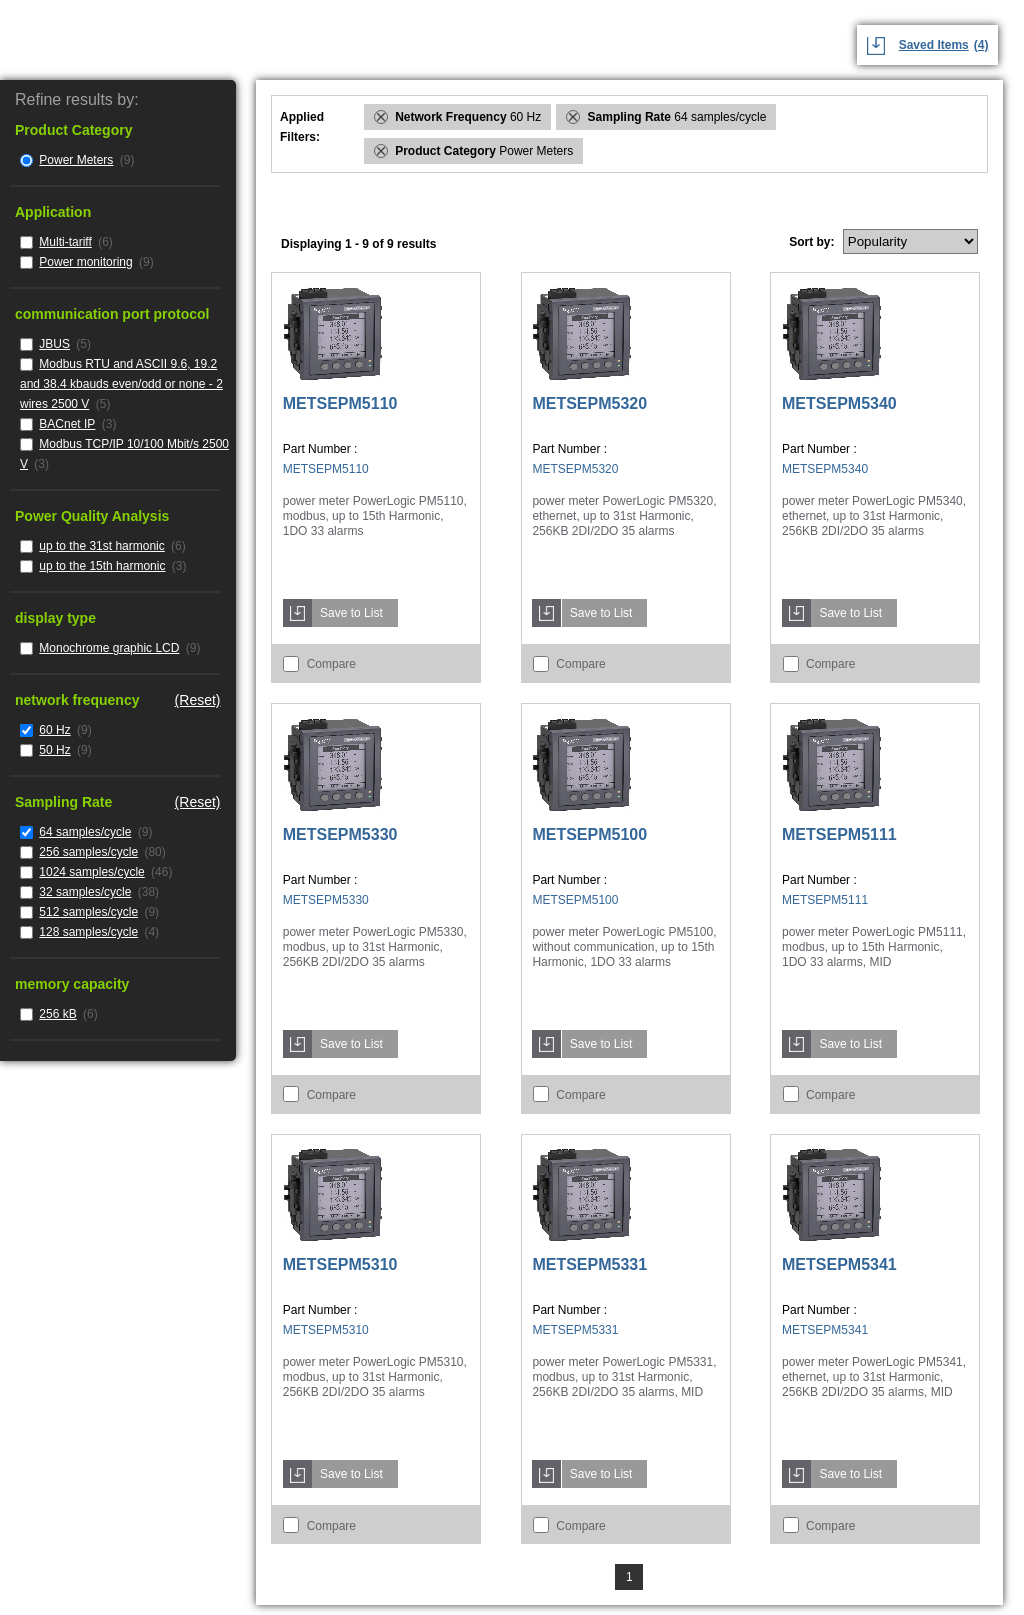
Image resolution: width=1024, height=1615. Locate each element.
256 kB (57, 1014)
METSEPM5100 (589, 834)
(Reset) (198, 700)
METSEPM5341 (839, 1264)
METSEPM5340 (839, 403)
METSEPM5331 (589, 1264)
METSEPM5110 (340, 403)
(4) (981, 45)
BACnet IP (67, 424)
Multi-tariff (65, 242)
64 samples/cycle (85, 832)
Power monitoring (85, 262)
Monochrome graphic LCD (109, 648)
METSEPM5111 (839, 834)
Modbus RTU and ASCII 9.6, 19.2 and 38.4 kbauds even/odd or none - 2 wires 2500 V (121, 384)
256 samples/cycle (88, 852)
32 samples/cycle (85, 892)
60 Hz (54, 730)
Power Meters (76, 160)
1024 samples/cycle (91, 872)
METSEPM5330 (340, 834)
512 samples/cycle (88, 912)
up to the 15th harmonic (102, 566)
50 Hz (54, 750)
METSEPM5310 (340, 1264)
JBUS (54, 344)
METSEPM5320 (589, 403)
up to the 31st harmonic (101, 546)
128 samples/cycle (88, 932)
